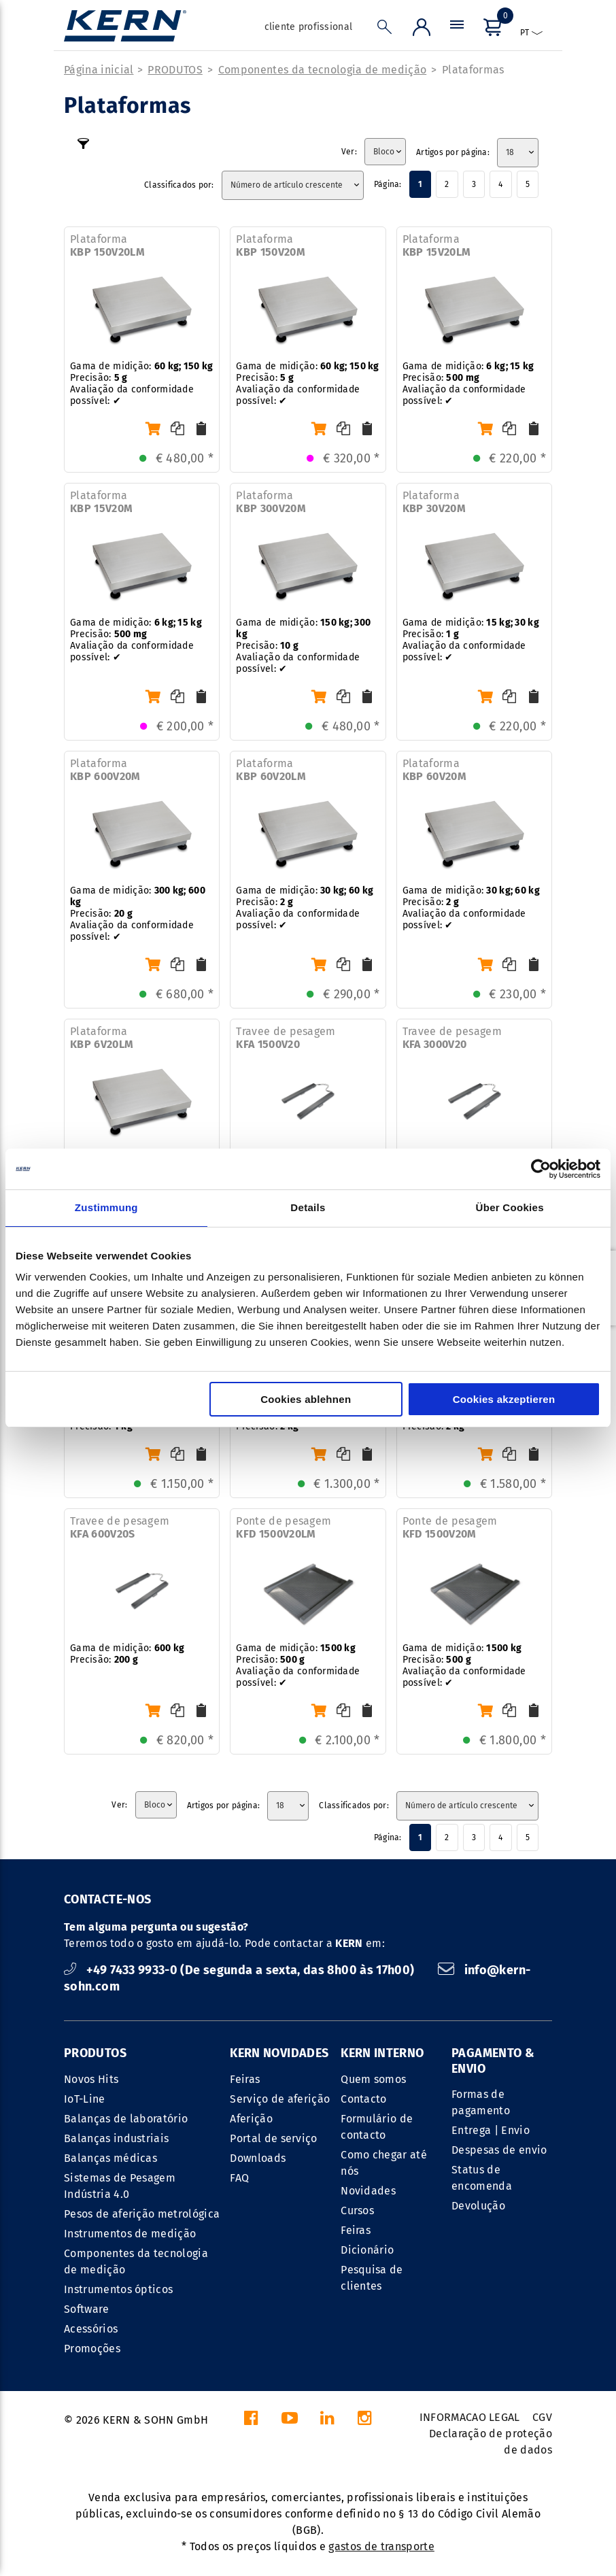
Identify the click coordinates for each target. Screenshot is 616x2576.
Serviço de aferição (280, 2098)
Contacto (364, 2098)
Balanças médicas (110, 2158)
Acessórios (91, 2328)
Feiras (245, 2079)
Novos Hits (91, 2079)
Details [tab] (307, 1207)
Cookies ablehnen (305, 1399)
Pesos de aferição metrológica (142, 2213)
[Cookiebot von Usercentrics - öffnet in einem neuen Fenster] (540, 1169)
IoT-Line (84, 2098)
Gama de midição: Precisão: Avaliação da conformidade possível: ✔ (141, 383)
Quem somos (373, 2079)
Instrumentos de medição (130, 2233)
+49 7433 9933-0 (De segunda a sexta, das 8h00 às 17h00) (240, 1970)
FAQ (239, 2177)
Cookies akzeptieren (504, 1399)
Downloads (258, 2158)
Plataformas (473, 69)
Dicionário (367, 2249)
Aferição (251, 2118)
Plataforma (107, 245)
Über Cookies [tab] (510, 1207)
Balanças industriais (116, 2138)
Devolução (478, 2205)
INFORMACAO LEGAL (470, 2417)
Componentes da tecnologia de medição (322, 69)
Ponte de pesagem (283, 1527)
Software (86, 2309)
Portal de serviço (273, 2138)
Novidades (368, 2190)
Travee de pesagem (285, 1038)
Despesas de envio (499, 2149)
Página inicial (98, 69)
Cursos (357, 2210)
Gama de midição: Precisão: (127, 1653)
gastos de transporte (381, 2546)
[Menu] (457, 30)
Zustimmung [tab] (106, 1207)
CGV (542, 2417)
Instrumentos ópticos (118, 2289)
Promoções (92, 2348)
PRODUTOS (175, 69)
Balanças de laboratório (126, 2118)
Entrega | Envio (490, 2130)
